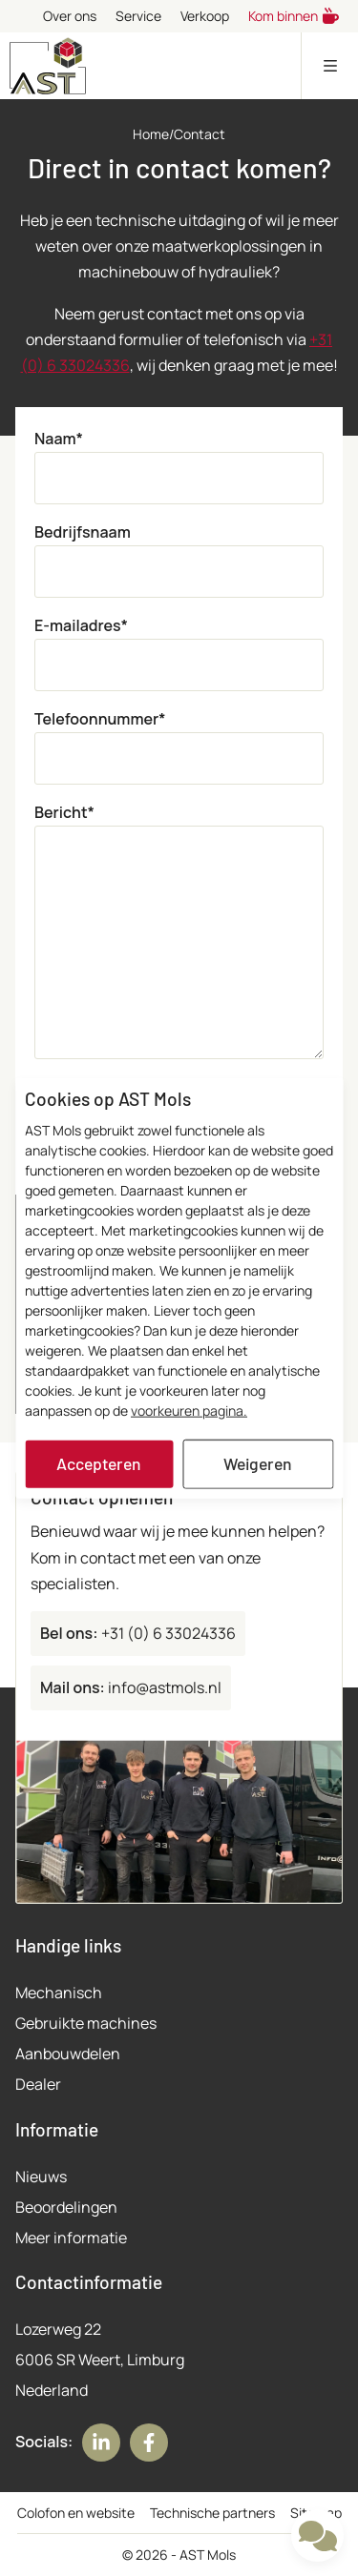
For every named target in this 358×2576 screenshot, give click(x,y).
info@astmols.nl (130, 1687)
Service (138, 16)
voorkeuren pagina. (189, 1410)
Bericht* (64, 812)
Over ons (69, 16)
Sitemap (316, 2513)
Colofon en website (76, 2513)
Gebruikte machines (86, 2023)
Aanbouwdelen (67, 2053)
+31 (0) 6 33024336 (138, 1633)
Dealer (38, 2084)
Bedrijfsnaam (82, 531)
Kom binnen (293, 16)
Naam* (58, 438)
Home (151, 134)
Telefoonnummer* (99, 718)
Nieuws (41, 2176)
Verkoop (204, 16)
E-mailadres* (81, 625)
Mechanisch (58, 1992)
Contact (199, 134)
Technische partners (212, 2513)
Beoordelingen (66, 2207)
